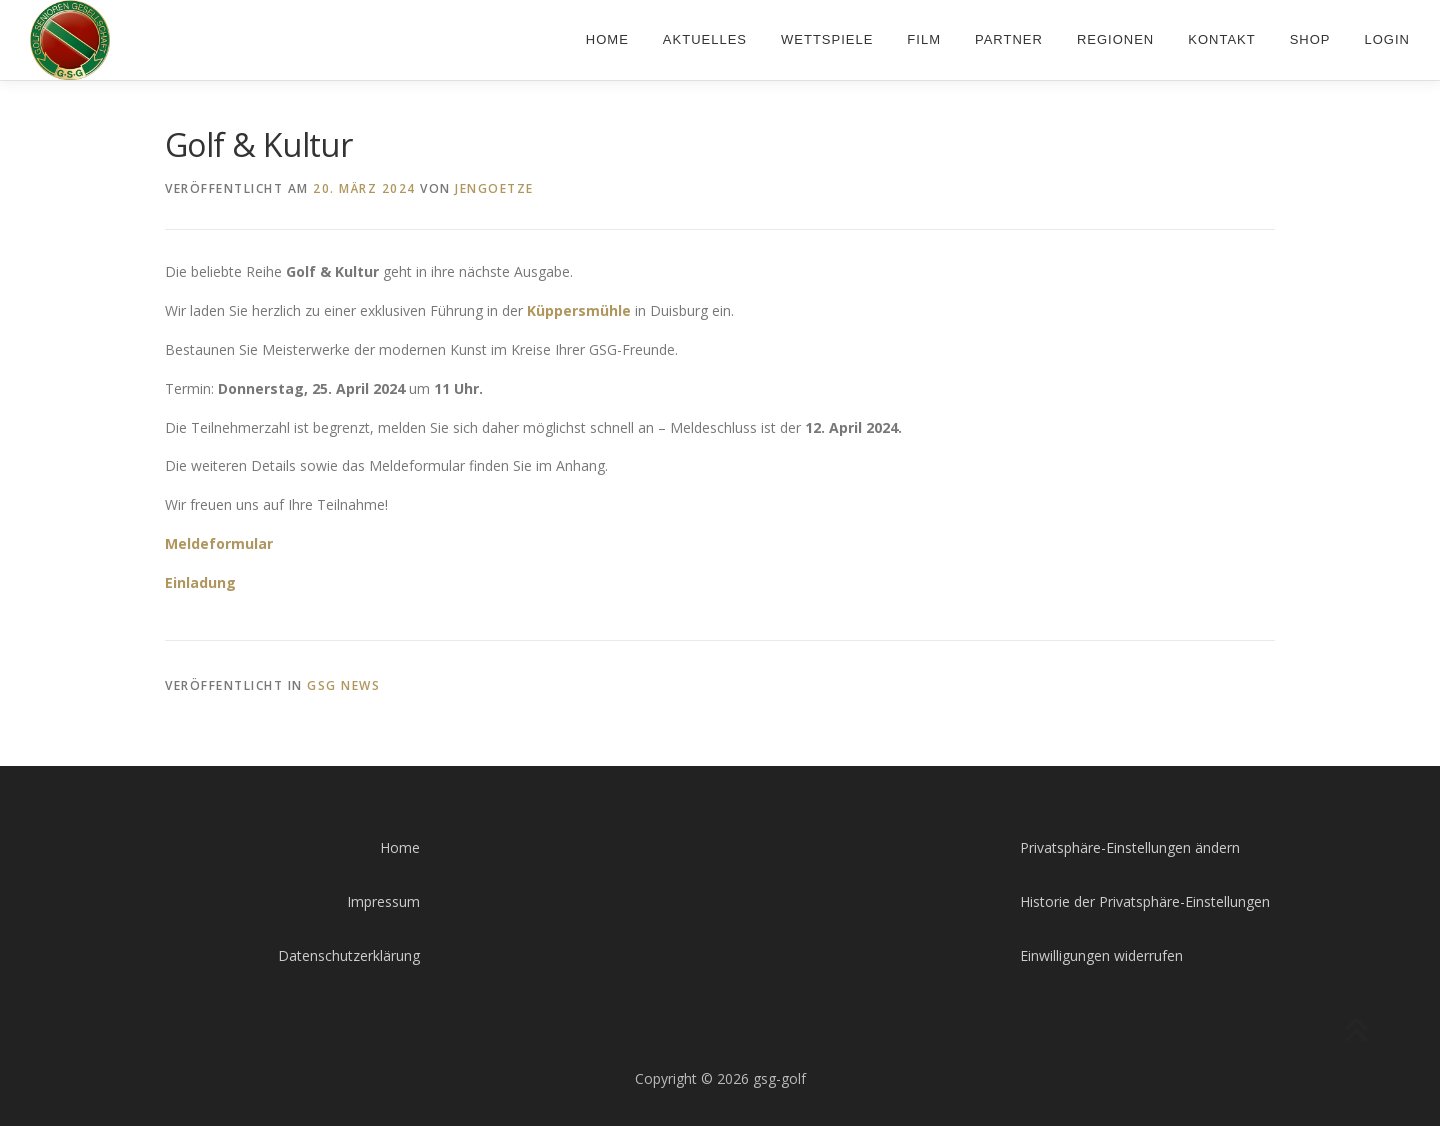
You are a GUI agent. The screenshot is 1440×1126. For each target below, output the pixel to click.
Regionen (1115, 39)
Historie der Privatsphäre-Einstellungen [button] (1145, 901)
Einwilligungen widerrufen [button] (1101, 955)
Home (607, 39)
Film (924, 39)
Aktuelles (705, 39)
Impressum (383, 901)
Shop (1310, 39)
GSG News (343, 685)
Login (1387, 39)
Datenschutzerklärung (349, 955)
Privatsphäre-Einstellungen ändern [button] (1130, 847)
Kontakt (1221, 39)
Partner (1009, 39)
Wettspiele (827, 39)
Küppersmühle (579, 310)
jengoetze (494, 188)
